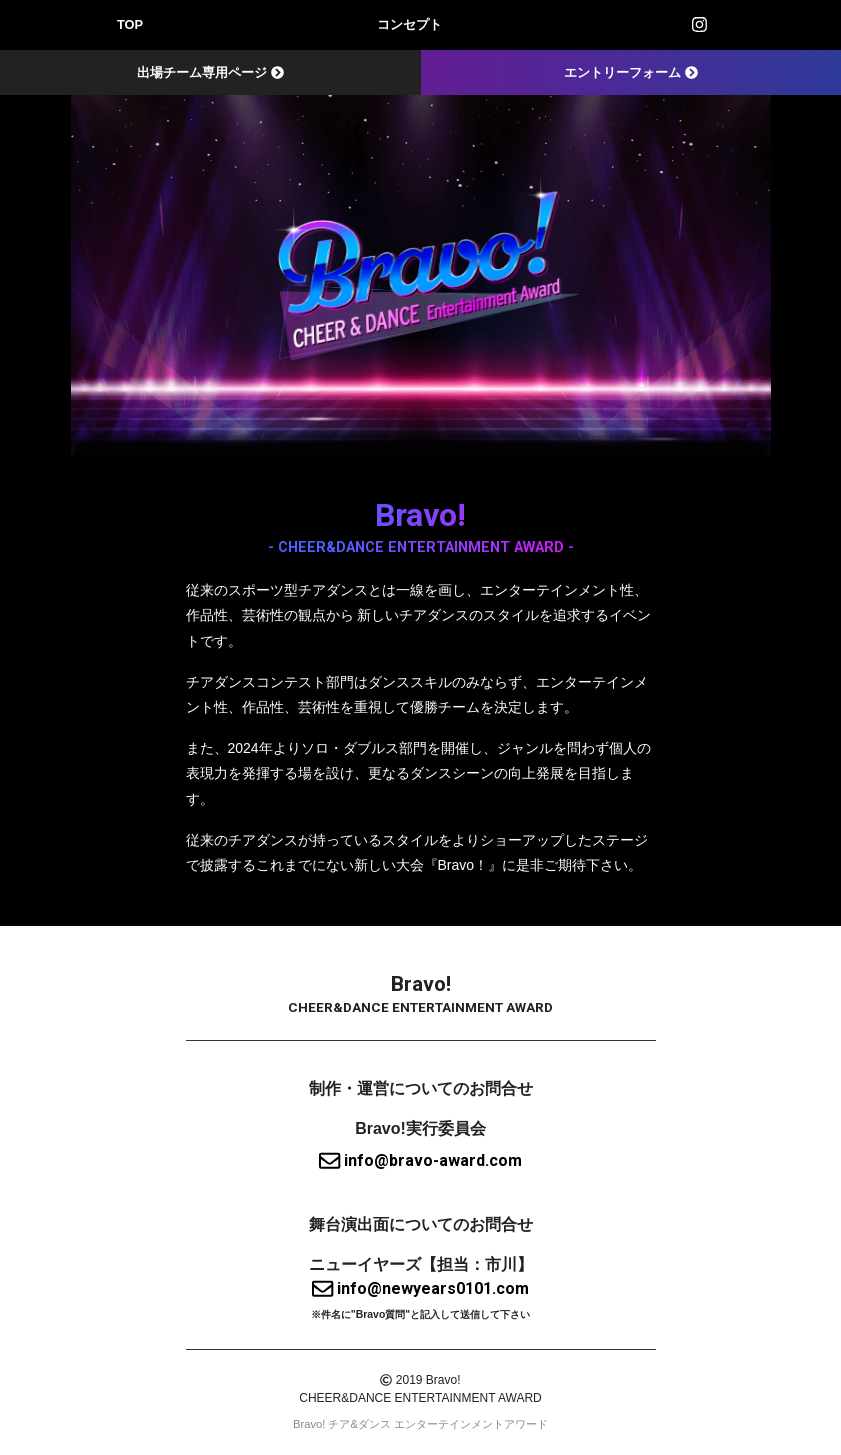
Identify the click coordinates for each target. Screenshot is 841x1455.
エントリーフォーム (631, 72)
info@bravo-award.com (420, 1160)
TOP (130, 24)
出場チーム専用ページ (210, 72)
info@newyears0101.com (420, 1288)
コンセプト (409, 24)
